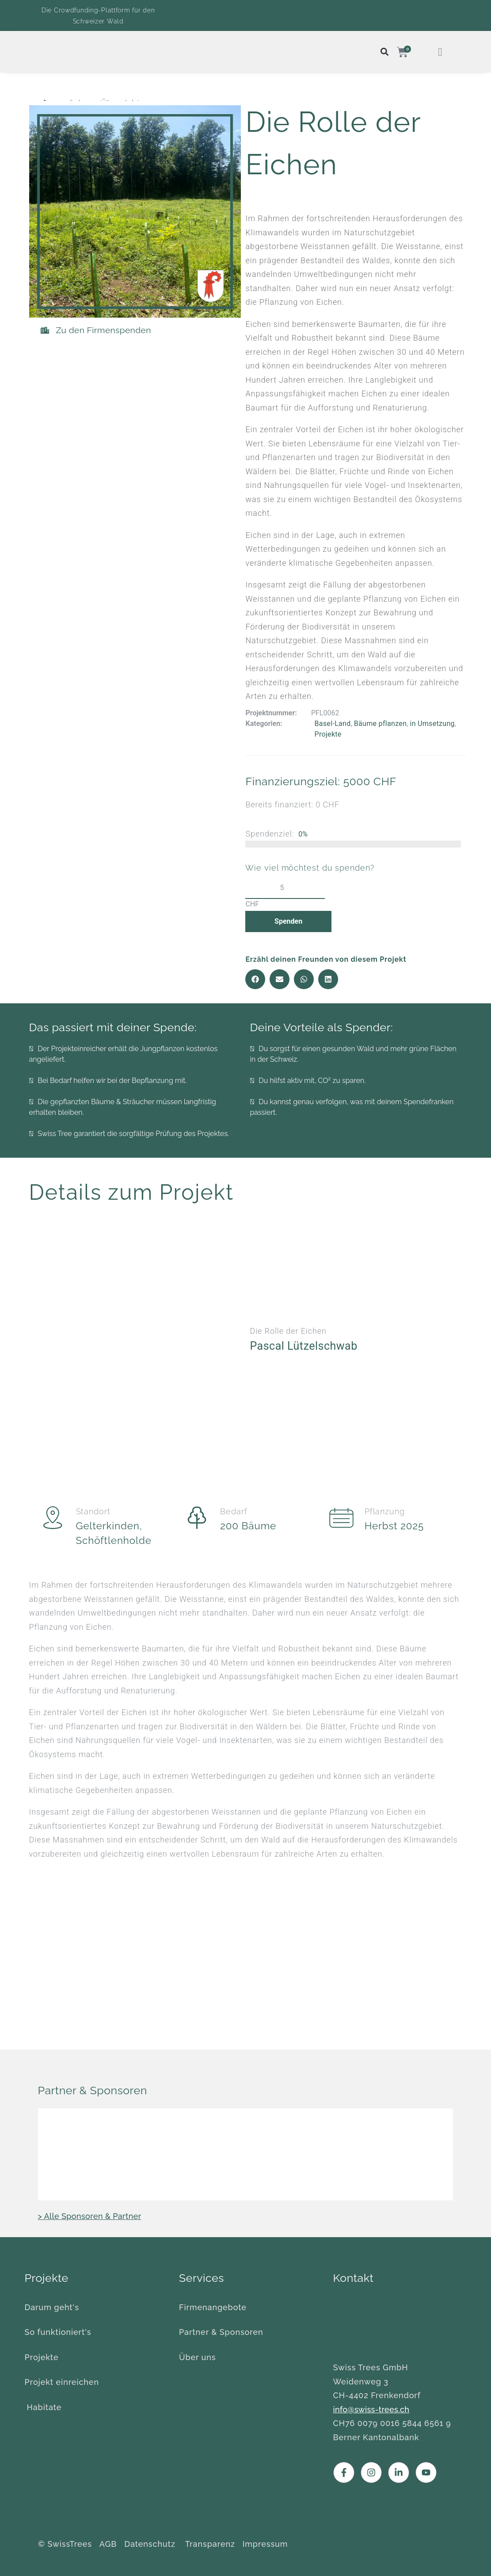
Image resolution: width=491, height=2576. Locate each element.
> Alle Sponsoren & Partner (89, 2216)
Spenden (285, 921)
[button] (255, 979)
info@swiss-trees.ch (371, 2409)
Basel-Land (332, 723)
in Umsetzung (432, 723)
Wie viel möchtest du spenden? (309, 867)
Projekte (327, 734)
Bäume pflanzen (380, 723)
